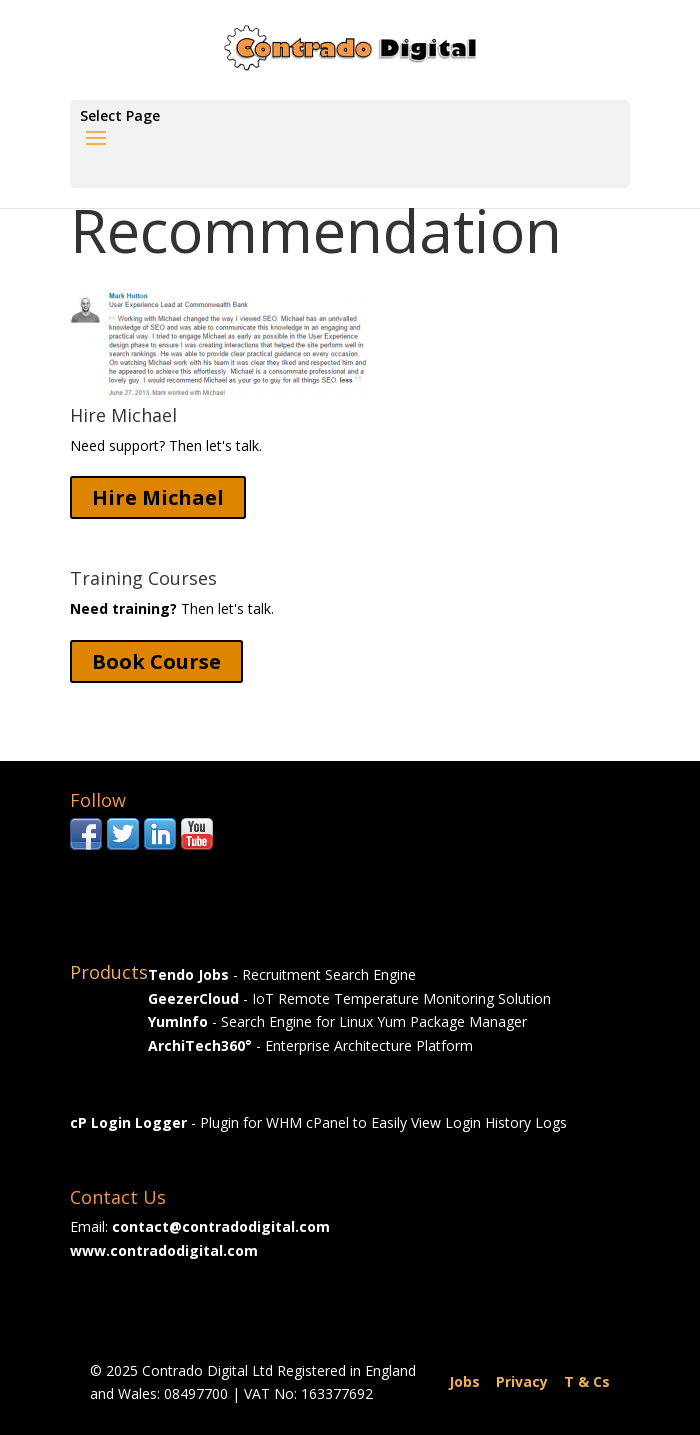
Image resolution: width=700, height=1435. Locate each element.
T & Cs (587, 1381)
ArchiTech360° (200, 1045)
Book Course (156, 661)
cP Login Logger (128, 1122)
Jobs (464, 1381)
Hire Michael (158, 497)
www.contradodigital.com (164, 1250)
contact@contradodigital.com (221, 1226)
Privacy (522, 1381)
